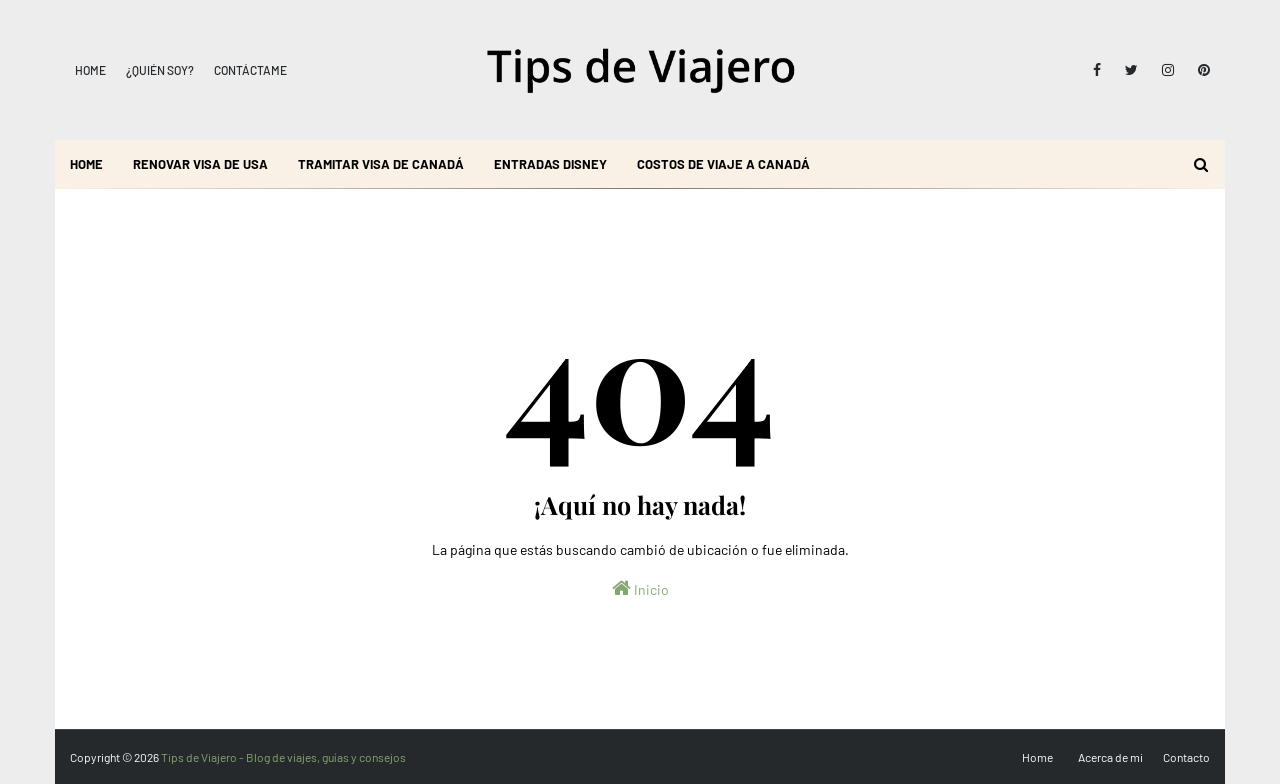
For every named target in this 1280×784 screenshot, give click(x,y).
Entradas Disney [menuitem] (550, 164)
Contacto (1186, 757)
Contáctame (250, 70)
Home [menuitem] (86, 164)
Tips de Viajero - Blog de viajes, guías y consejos (283, 757)
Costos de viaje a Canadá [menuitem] (723, 164)
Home (90, 70)
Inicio (640, 588)
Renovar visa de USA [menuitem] (200, 164)
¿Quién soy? (160, 70)
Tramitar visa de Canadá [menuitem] (381, 164)
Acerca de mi (1110, 757)
